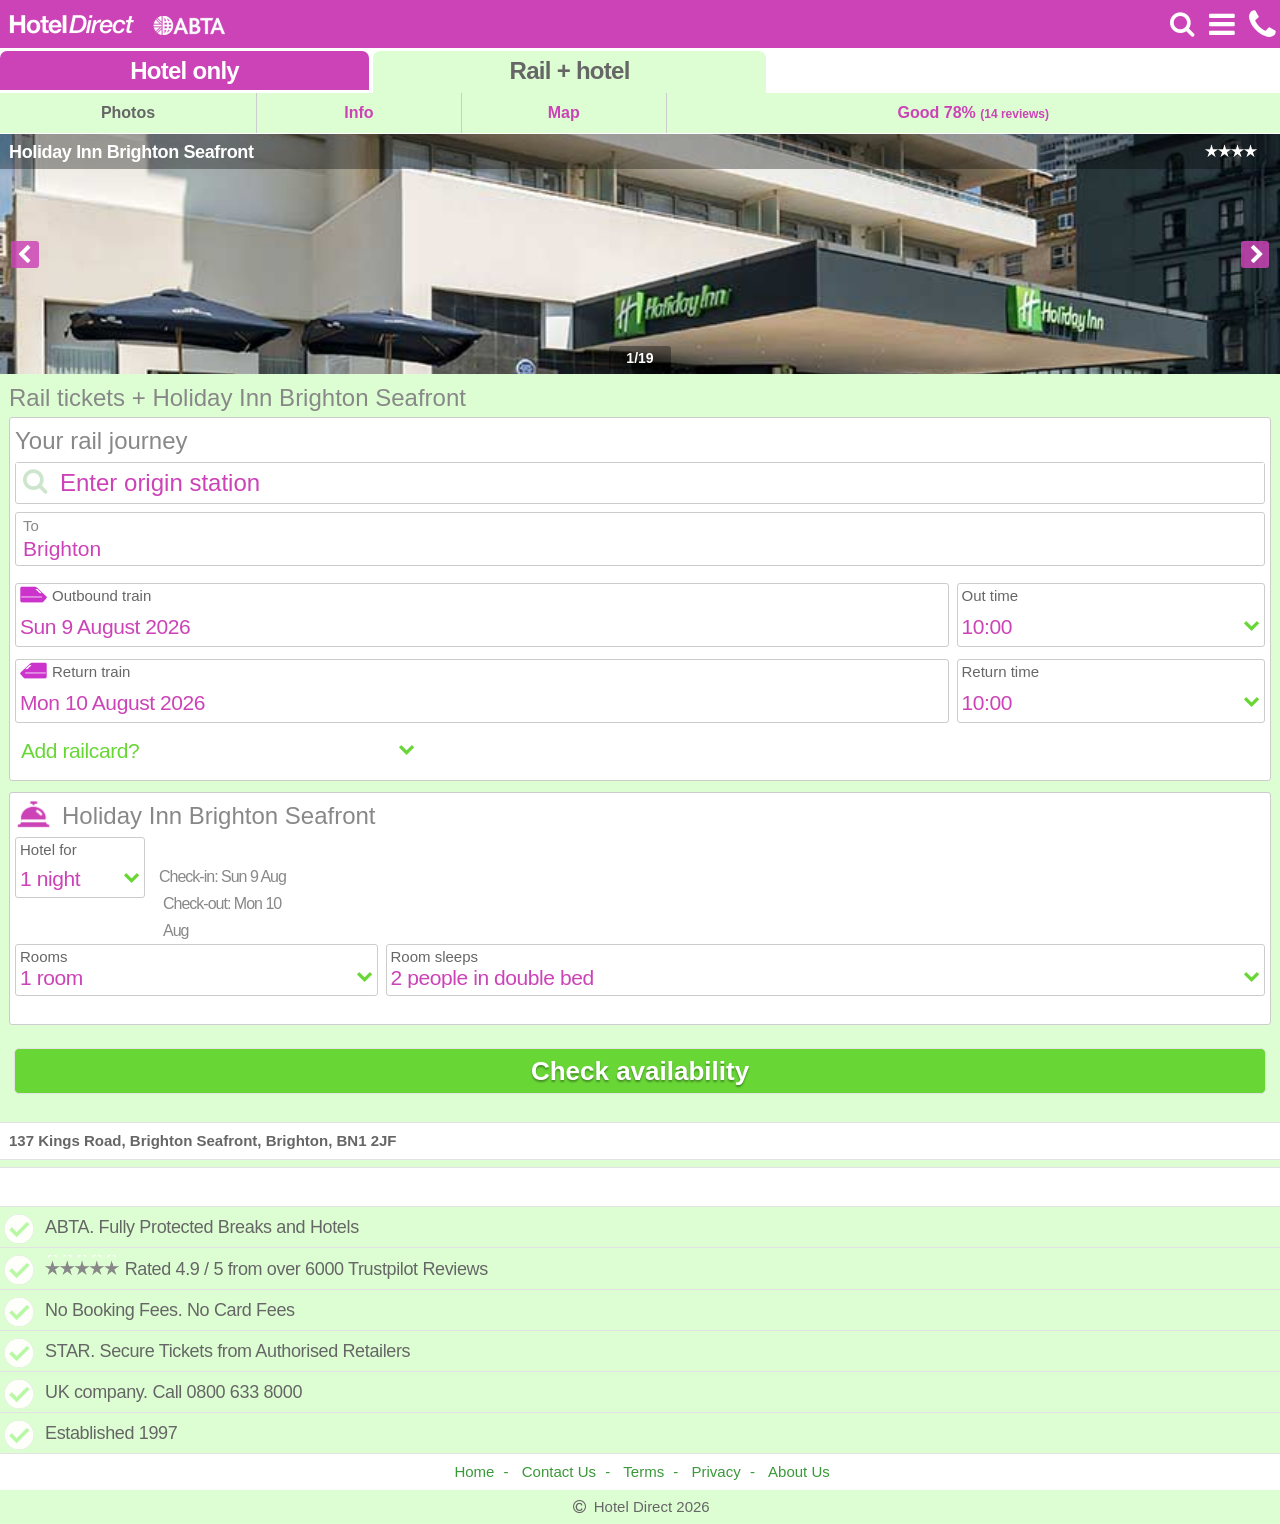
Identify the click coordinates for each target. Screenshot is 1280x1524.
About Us (799, 1471)
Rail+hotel (570, 70)
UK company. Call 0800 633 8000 (173, 1392)
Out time (990, 595)
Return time (1001, 671)
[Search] (1182, 24)
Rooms (44, 956)
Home (474, 1471)
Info (358, 112)
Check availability (640, 1071)
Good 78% (973, 112)
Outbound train (85, 595)
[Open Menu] (1221, 24)
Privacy (716, 1471)
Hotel (184, 70)
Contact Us (559, 1471)
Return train (75, 671)
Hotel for (48, 849)
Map (564, 112)
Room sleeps (435, 956)
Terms (643, 1471)
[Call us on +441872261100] (1260, 24)
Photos (128, 112)
